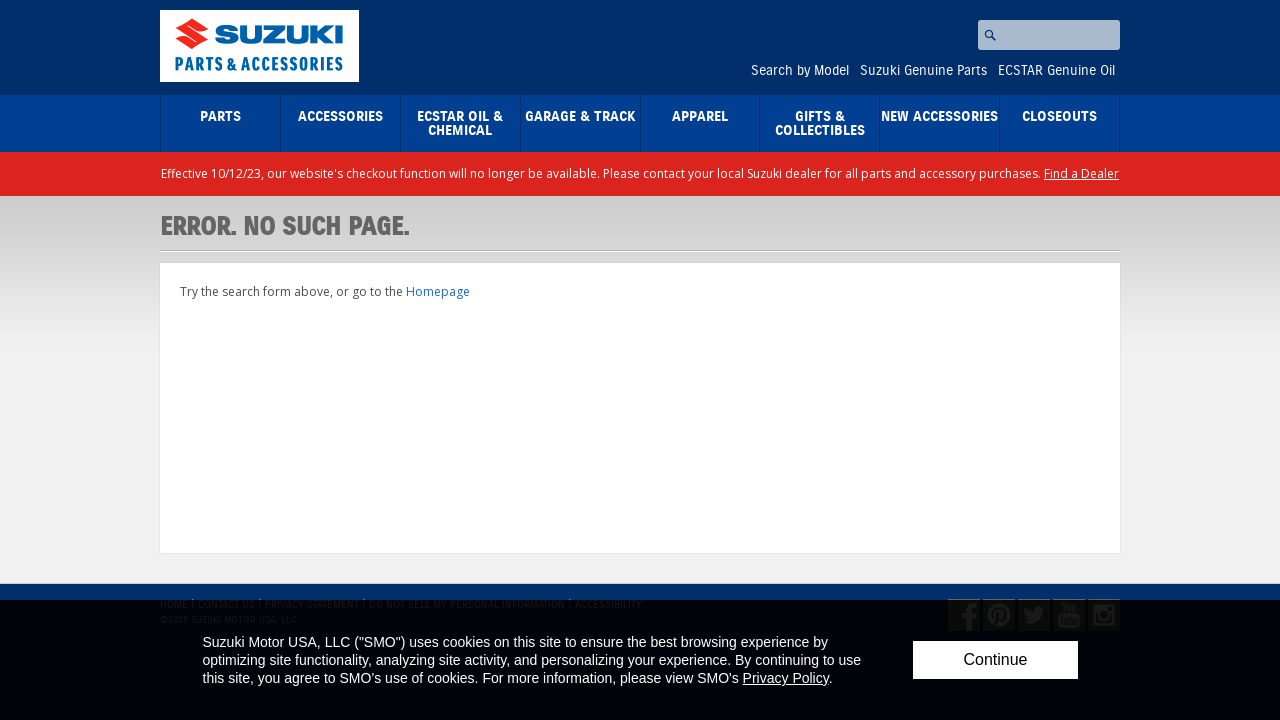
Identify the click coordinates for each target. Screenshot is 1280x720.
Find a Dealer (1081, 173)
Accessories (340, 117)
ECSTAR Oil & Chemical (460, 124)
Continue (995, 659)
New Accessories (939, 117)
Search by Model (800, 71)
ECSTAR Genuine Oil (1056, 71)
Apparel (700, 117)
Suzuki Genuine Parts (923, 71)
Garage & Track (580, 117)
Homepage (438, 291)
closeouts (1059, 117)
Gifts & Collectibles (820, 124)
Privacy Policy (786, 678)
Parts (220, 117)
